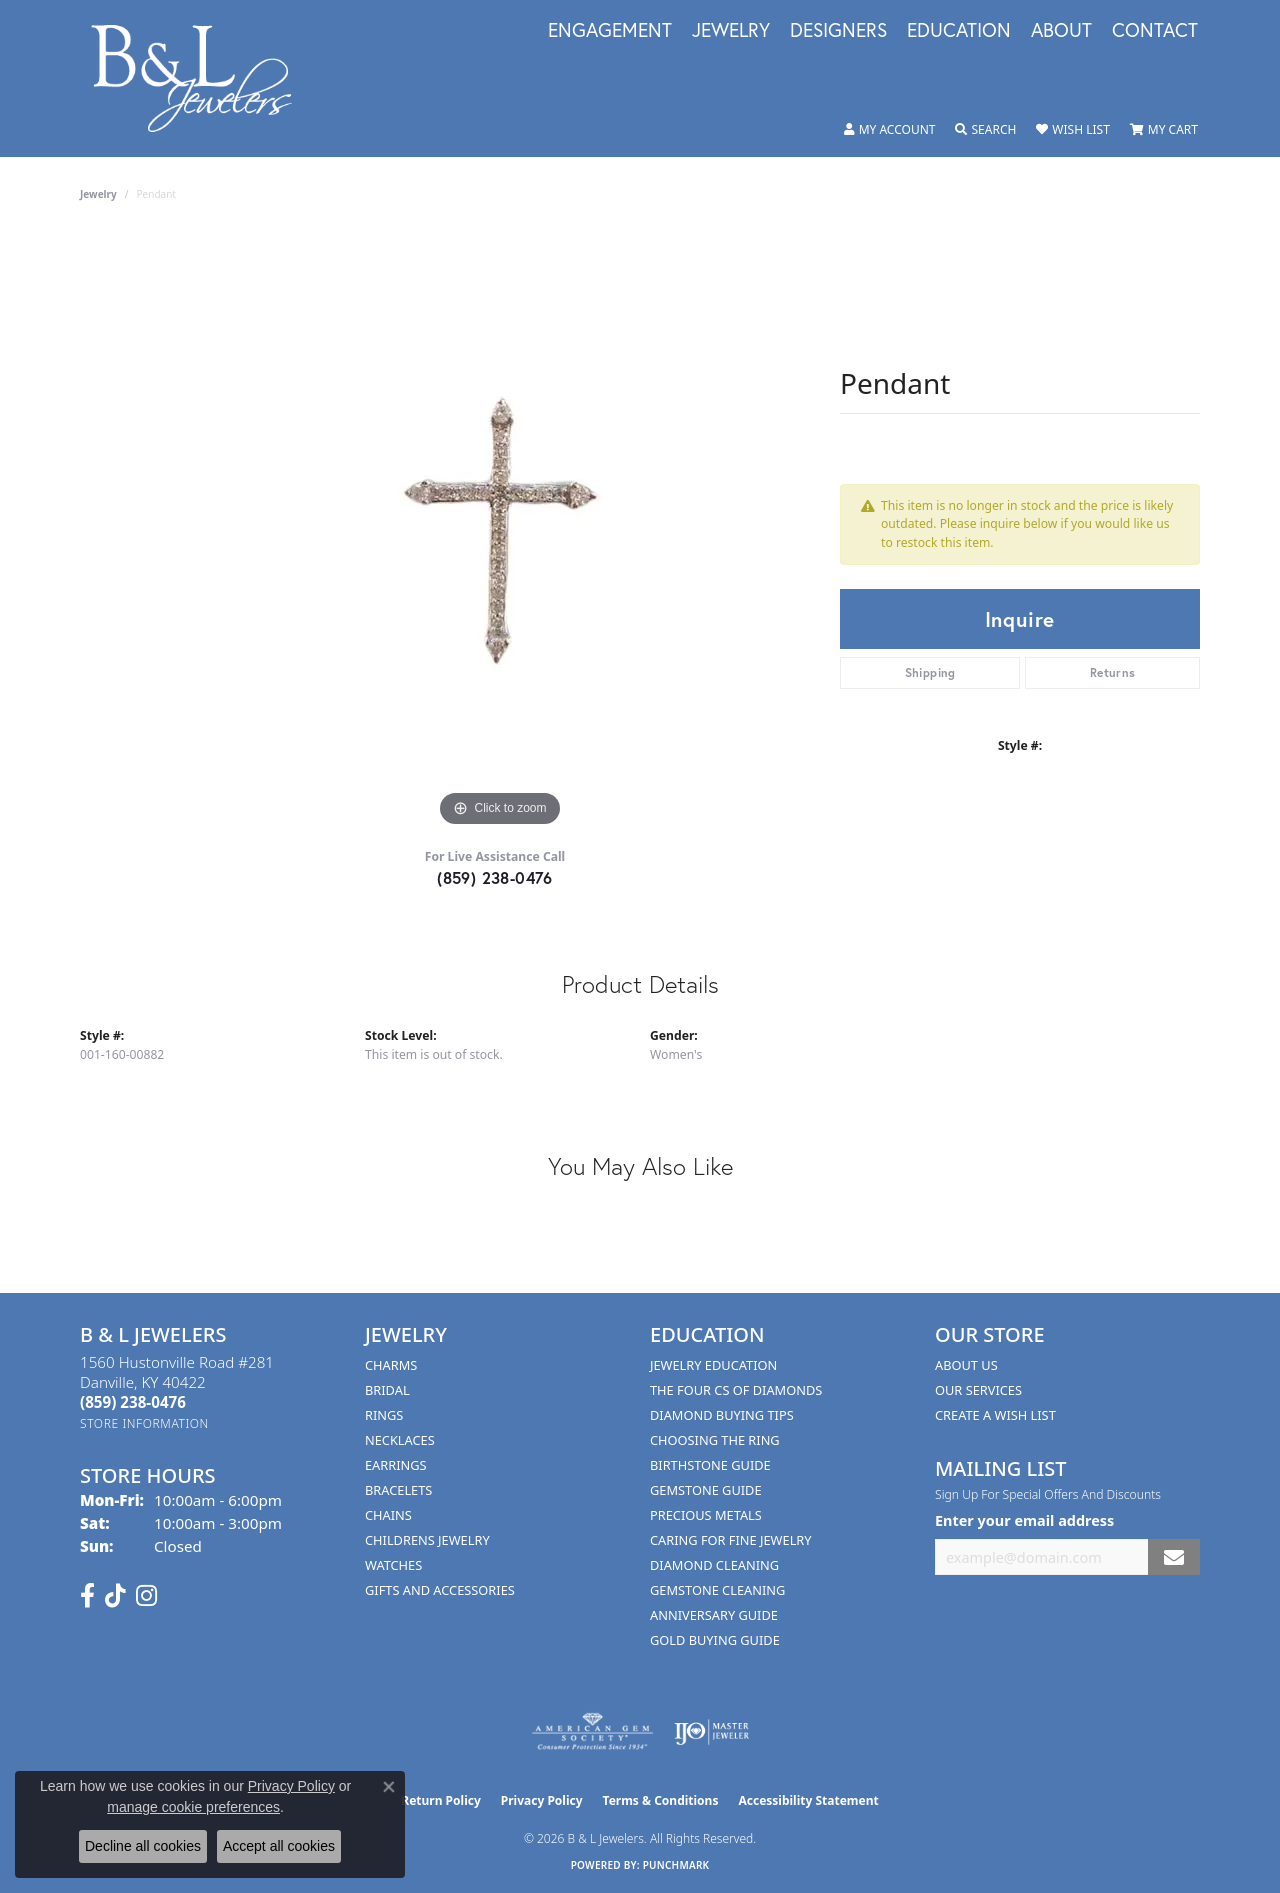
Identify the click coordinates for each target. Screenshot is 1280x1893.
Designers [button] (838, 31)
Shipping (930, 672)
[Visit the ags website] (592, 1732)
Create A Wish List (995, 1415)
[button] (890, 130)
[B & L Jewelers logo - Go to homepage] (202, 78)
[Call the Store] (133, 1402)
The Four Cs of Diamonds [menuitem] (736, 1390)
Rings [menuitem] (384, 1415)
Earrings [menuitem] (396, 1465)
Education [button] (959, 31)
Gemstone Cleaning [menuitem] (717, 1590)
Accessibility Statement (808, 1800)
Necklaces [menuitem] (400, 1440)
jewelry (98, 194)
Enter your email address (1024, 1520)
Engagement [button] (610, 31)
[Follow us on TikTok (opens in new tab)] (115, 1596)
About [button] (1061, 31)
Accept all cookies (279, 1846)
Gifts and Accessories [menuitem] (440, 1590)
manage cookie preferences (193, 1807)
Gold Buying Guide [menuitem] (715, 1640)
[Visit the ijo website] (711, 1732)
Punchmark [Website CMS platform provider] (676, 1865)
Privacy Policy (542, 1800)
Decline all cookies (143, 1846)
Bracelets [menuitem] (398, 1490)
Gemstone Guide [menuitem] (706, 1490)
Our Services (978, 1390)
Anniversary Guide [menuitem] (714, 1615)
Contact (1155, 31)
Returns (1113, 672)
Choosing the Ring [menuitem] (715, 1440)
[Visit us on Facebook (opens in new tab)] (87, 1596)
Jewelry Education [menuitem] (713, 1365)
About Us (966, 1365)
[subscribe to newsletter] (1174, 1557)
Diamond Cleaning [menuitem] (714, 1565)
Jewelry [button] (731, 31)
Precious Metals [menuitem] (706, 1515)
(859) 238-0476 (495, 877)
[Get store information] (144, 1423)
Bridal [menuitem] (387, 1390)
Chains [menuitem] (388, 1515)
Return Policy (441, 1800)
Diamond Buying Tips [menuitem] (722, 1415)
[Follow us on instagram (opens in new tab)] (146, 1596)
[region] (500, 532)
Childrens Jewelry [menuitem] (427, 1540)
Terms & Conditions (661, 1800)
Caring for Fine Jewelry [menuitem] (731, 1540)
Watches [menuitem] (393, 1565)
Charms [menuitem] (391, 1365)
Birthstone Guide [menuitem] (710, 1465)
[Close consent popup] (389, 1787)
